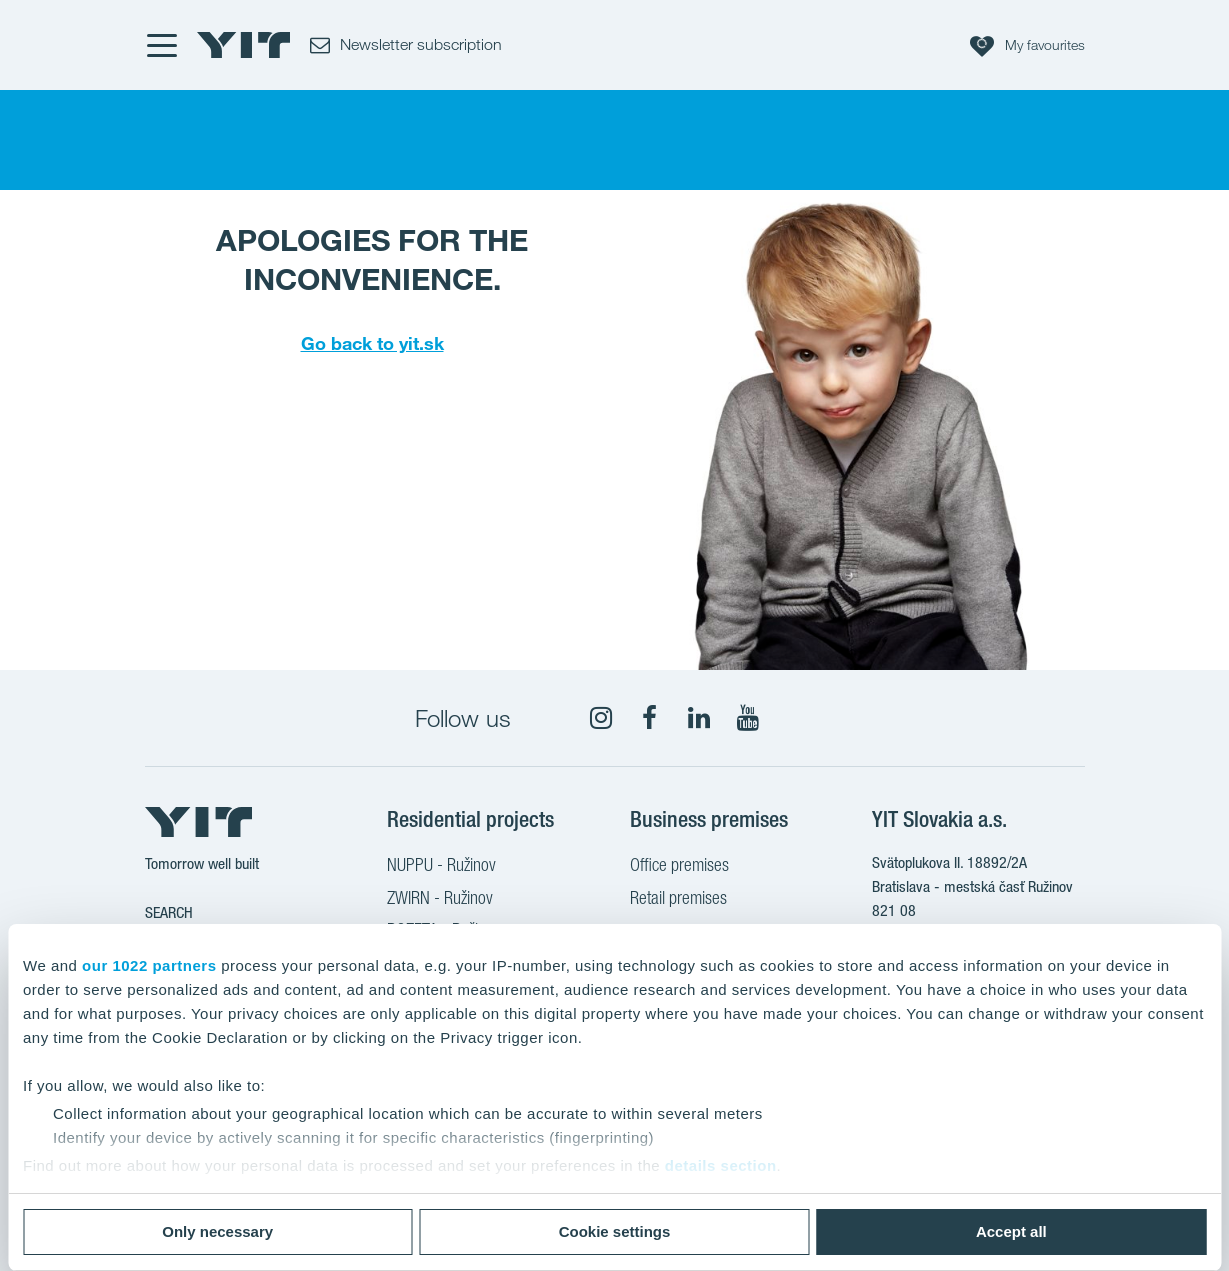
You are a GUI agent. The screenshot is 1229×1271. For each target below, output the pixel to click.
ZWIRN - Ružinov (440, 900)
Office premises (679, 867)
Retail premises (678, 900)
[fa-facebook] (650, 718)
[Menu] (161, 45)
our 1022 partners (149, 965)
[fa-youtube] (748, 718)
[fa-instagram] (601, 718)
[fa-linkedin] (699, 718)
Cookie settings (615, 1231)
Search (169, 912)
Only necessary (217, 1231)
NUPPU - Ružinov (441, 867)
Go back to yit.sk (372, 343)
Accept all (1011, 1231)
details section (721, 1165)
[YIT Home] (244, 45)
